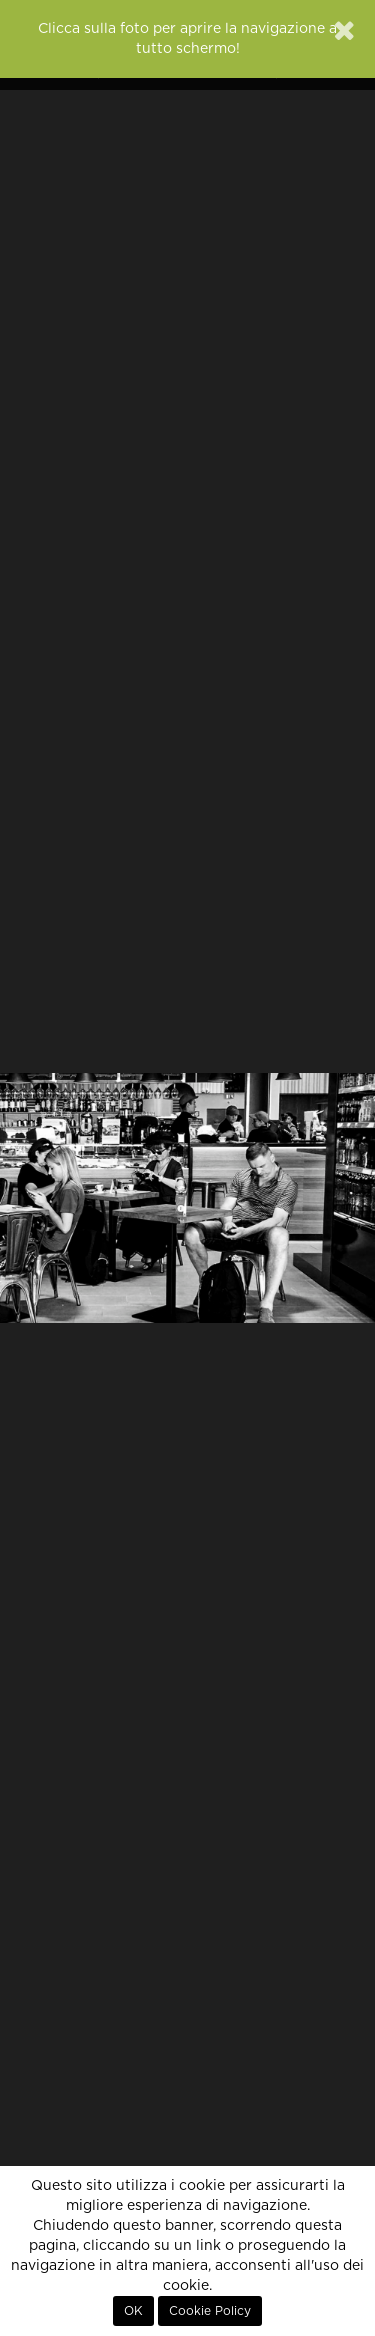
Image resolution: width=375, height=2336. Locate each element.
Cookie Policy (210, 2311)
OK (133, 2311)
